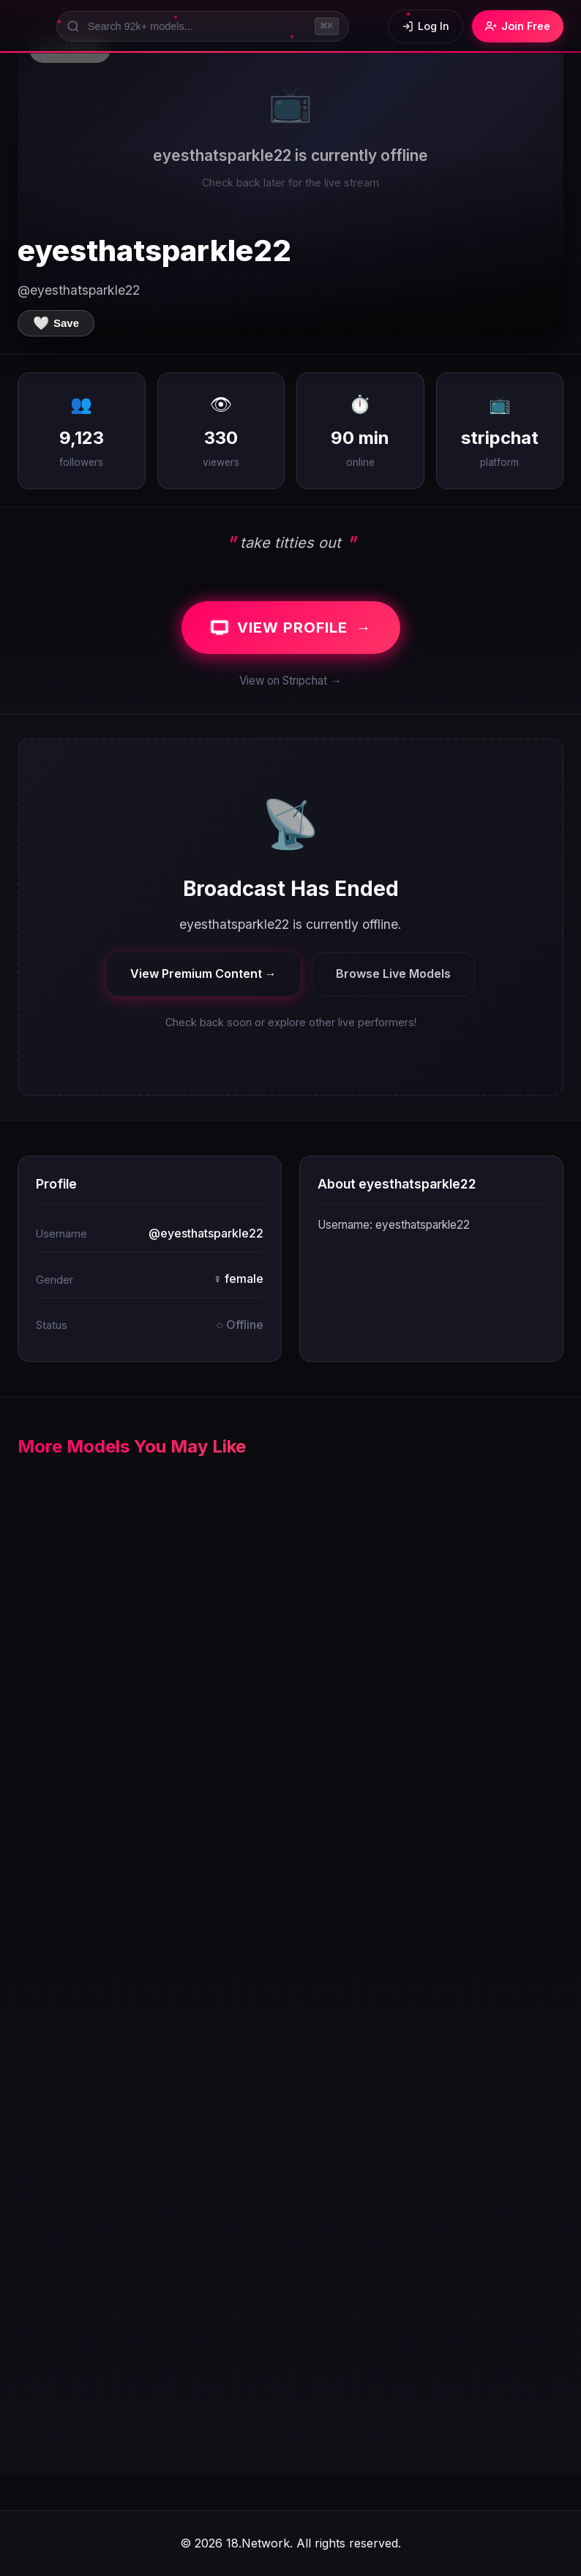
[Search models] (202, 26)
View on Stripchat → (290, 681)
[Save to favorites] (56, 323)
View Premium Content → (203, 973)
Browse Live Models (393, 973)
